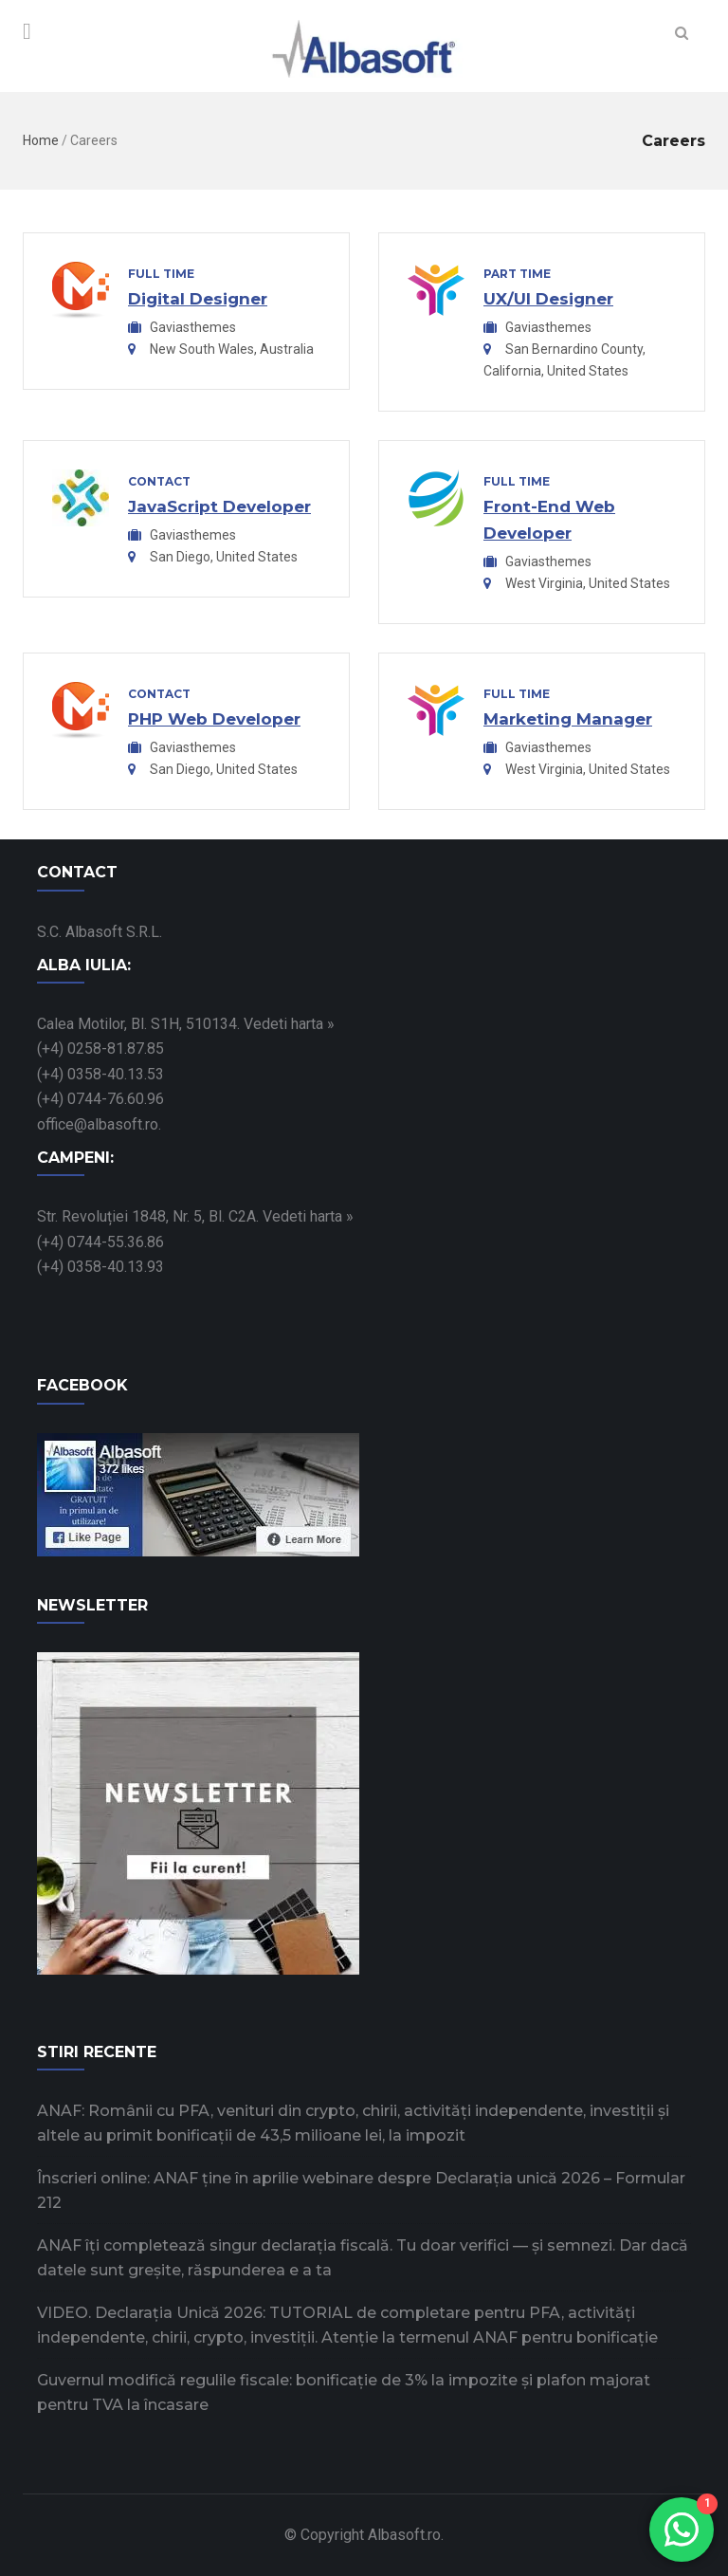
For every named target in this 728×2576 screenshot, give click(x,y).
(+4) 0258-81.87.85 (100, 1049)
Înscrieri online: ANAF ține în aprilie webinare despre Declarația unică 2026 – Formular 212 (361, 2190)
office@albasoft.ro (97, 1124)
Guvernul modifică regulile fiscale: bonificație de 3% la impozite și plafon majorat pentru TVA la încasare (343, 2392)
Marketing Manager (567, 718)
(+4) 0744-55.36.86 (100, 1242)
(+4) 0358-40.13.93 (100, 1267)
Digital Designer (197, 298)
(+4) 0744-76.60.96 (100, 1099)
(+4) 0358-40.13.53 (100, 1074)
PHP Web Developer (214, 718)
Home (41, 140)
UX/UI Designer (548, 298)
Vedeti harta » (289, 1024)
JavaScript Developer (219, 506)
